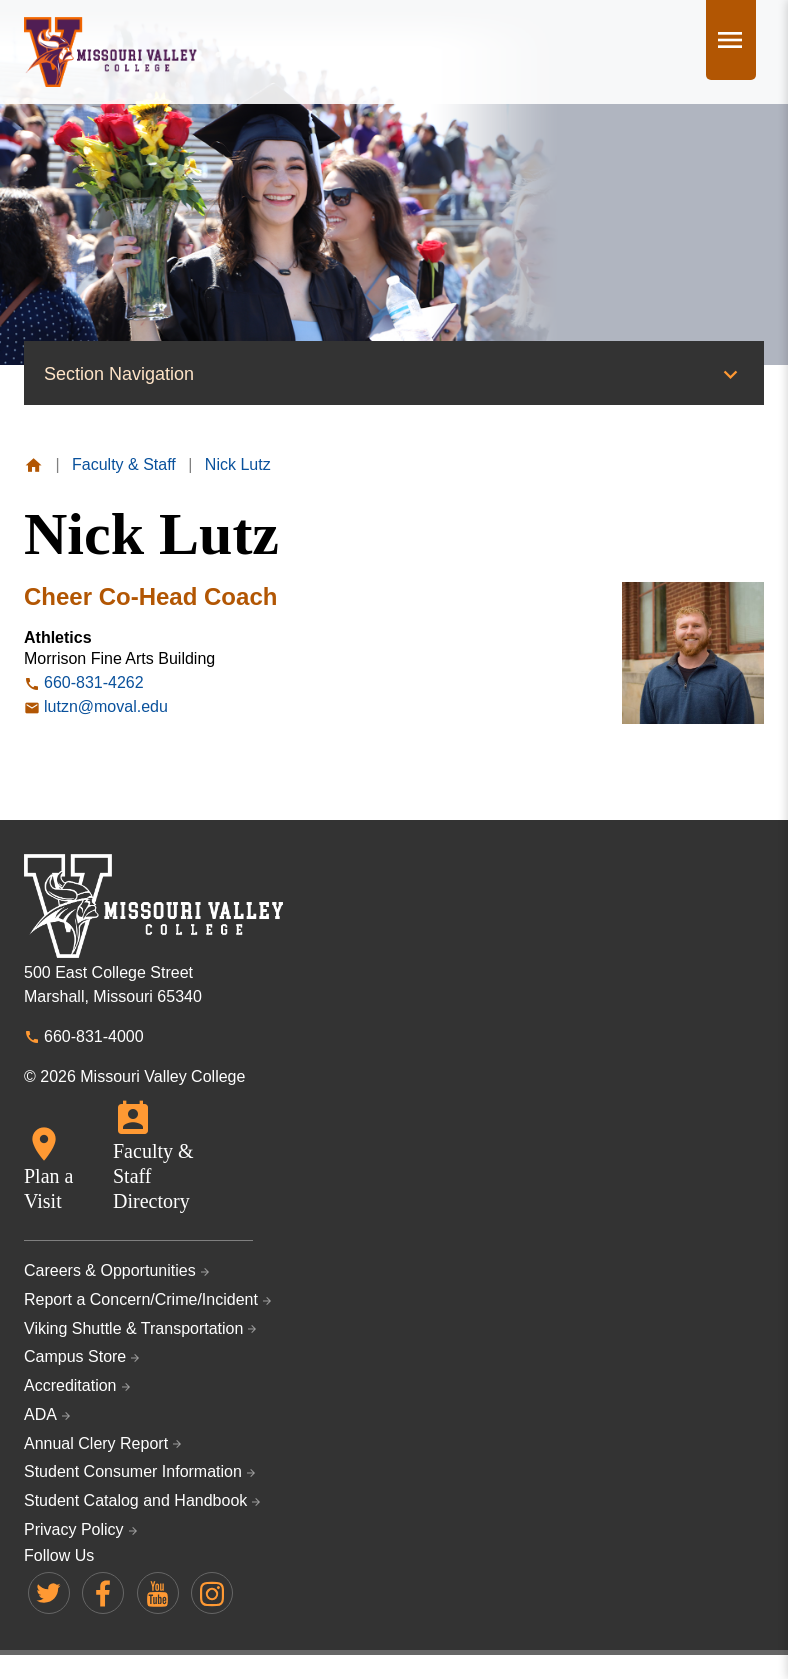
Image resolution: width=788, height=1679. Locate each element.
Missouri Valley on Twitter (49, 1593)
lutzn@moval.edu (106, 706)
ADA (40, 1414)
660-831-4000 (94, 1036)
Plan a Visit (48, 1188)
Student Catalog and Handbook (135, 1500)
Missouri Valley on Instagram (212, 1593)
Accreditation (70, 1385)
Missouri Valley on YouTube (158, 1593)
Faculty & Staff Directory (153, 1176)
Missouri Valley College (110, 52)
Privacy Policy (74, 1529)
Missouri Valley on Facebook (103, 1593)
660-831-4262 (94, 682)
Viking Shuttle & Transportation (133, 1328)
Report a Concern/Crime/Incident (141, 1299)
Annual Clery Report (96, 1443)
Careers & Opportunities (110, 1270)
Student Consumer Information (133, 1471)
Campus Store (75, 1356)
